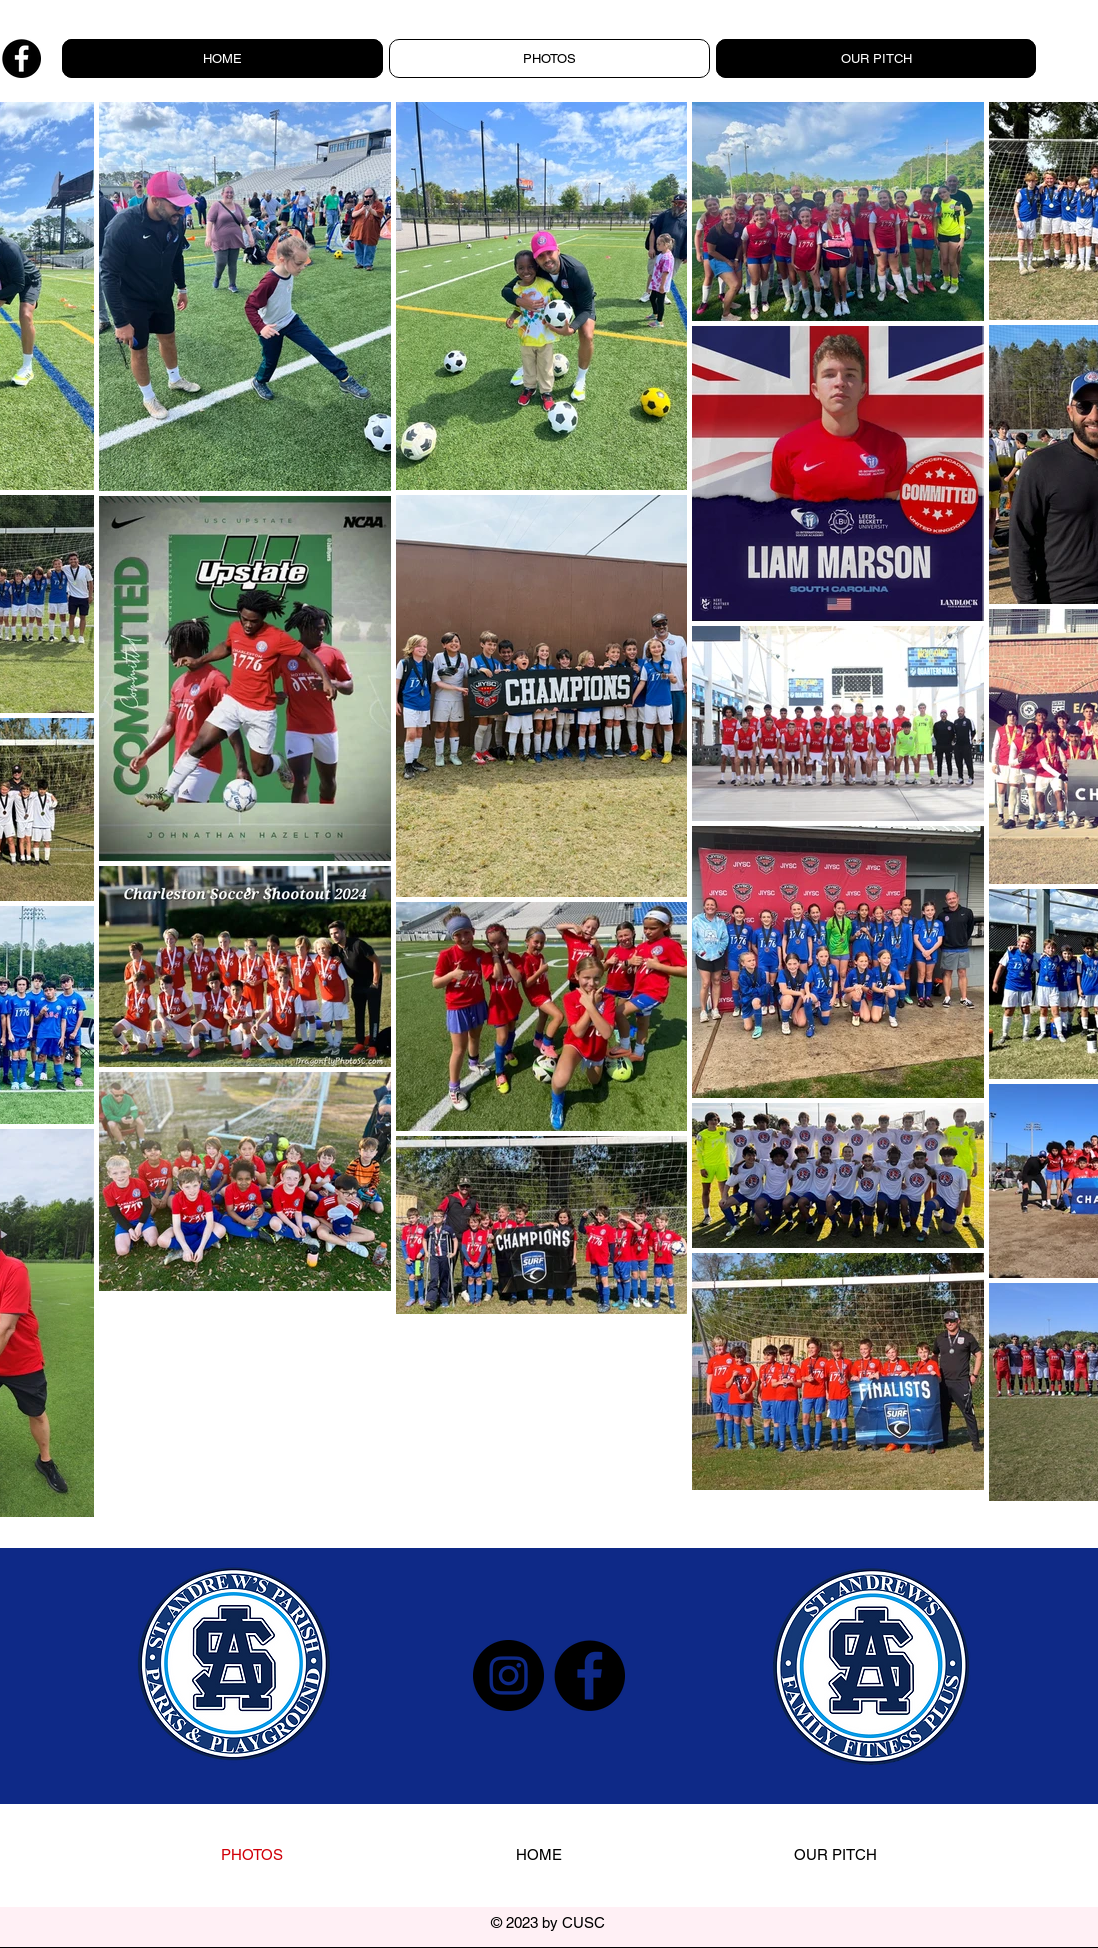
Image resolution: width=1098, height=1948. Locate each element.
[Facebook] (21, 58)
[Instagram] (508, 1675)
